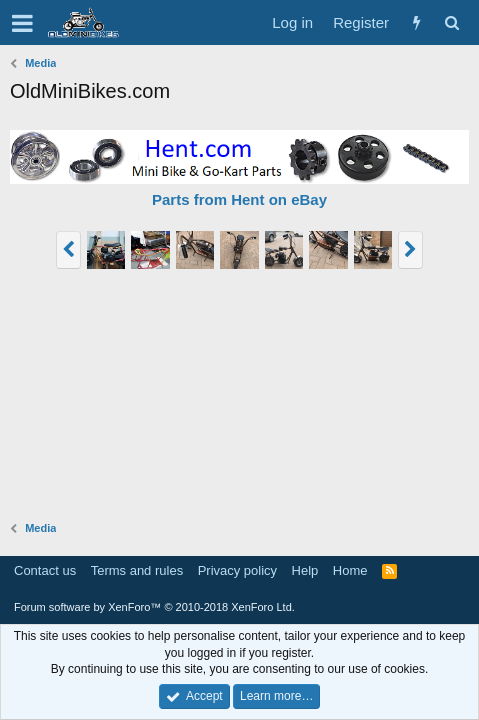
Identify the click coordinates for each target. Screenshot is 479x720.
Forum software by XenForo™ (154, 607)
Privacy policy (237, 570)
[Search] (451, 22)
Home (350, 570)
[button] (22, 23)
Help (305, 570)
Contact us (45, 570)
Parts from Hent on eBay (239, 199)
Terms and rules (137, 570)
